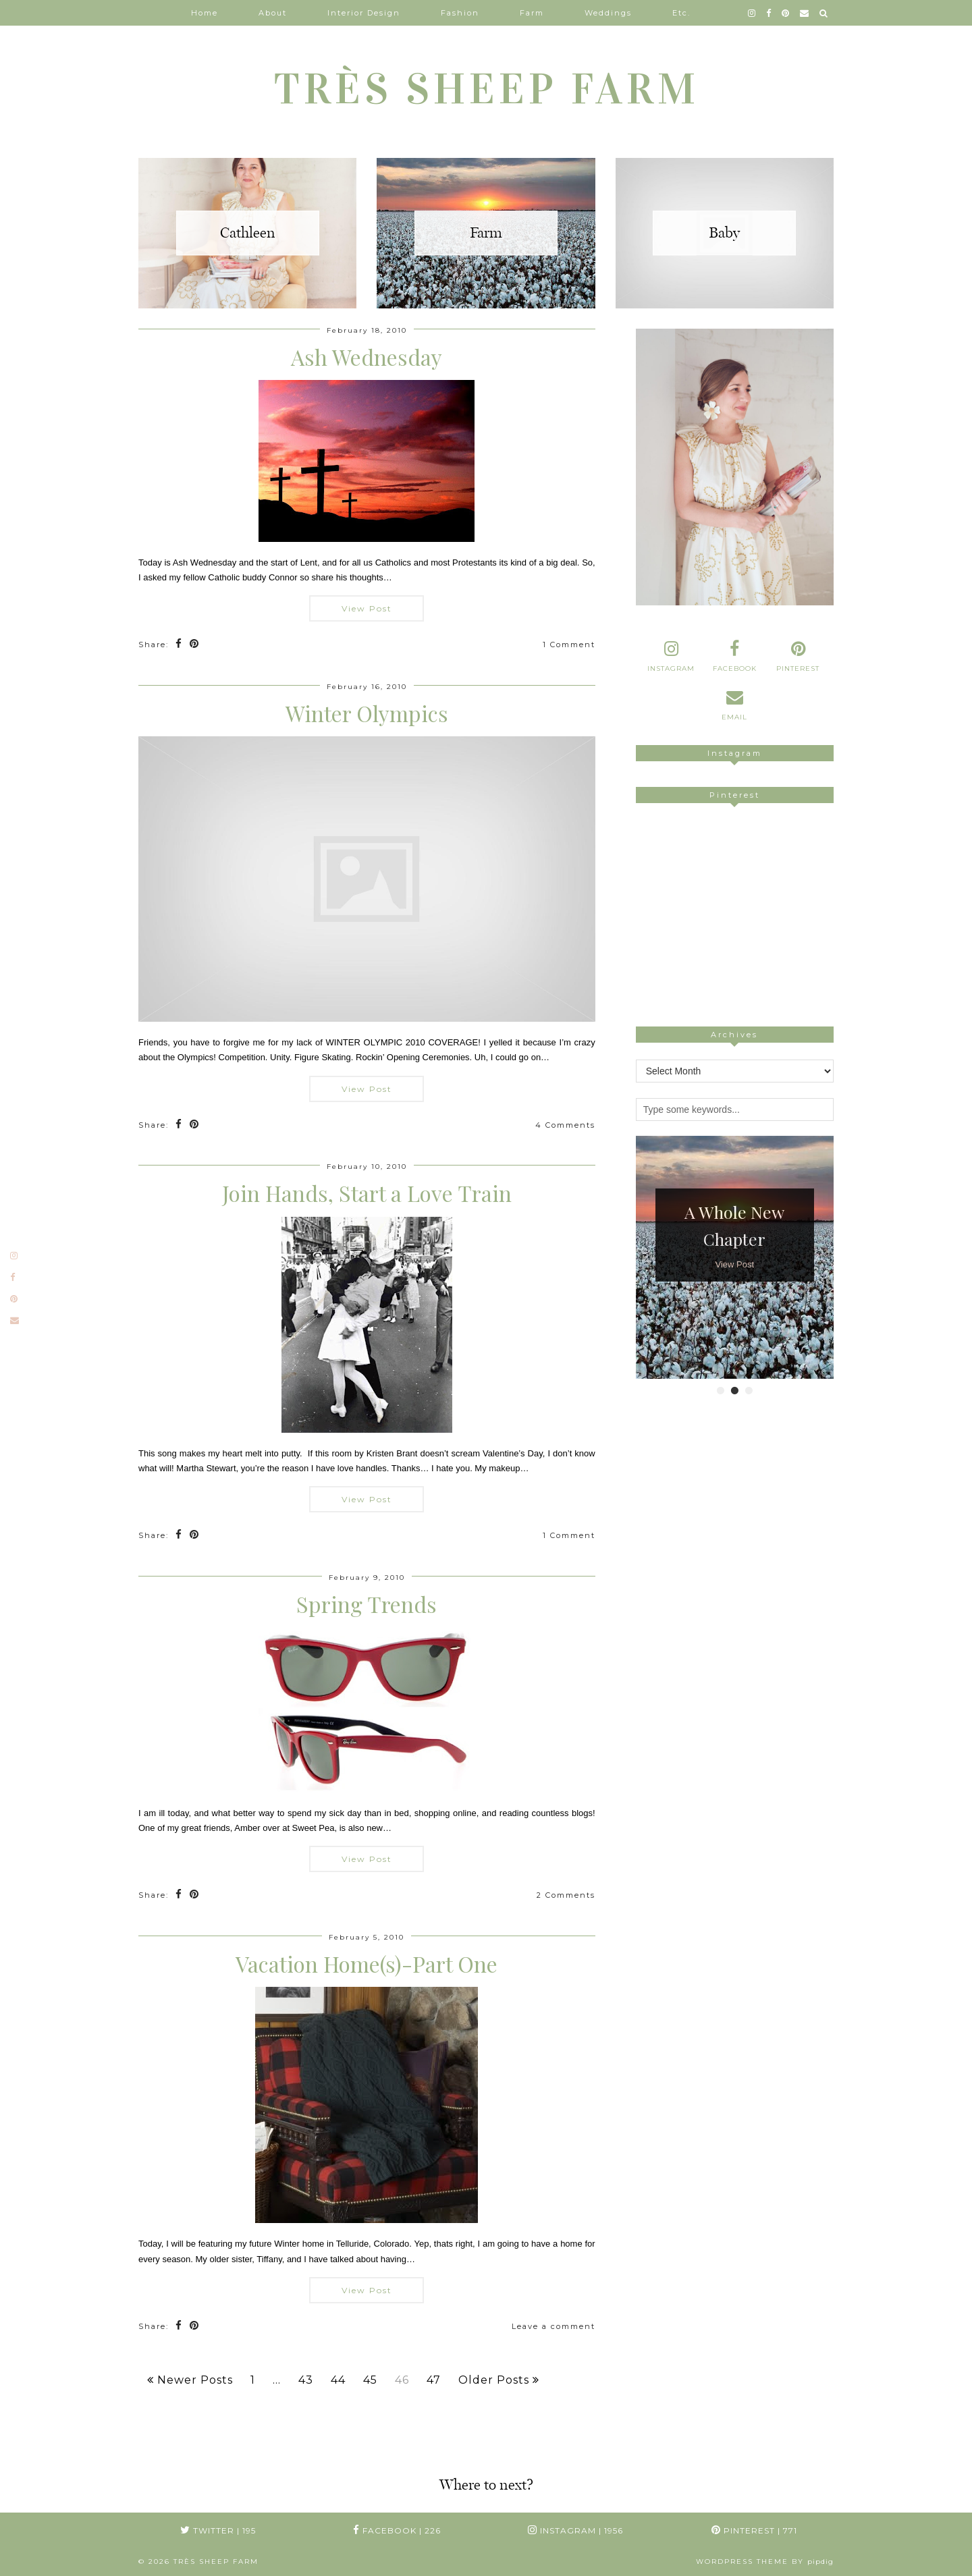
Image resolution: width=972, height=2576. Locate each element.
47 (434, 2380)
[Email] (805, 13)
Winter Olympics (367, 713)
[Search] (824, 13)
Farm (532, 13)
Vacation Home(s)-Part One (366, 1963)
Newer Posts (190, 2380)
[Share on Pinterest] (194, 644)
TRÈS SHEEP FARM (486, 89)
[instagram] (752, 13)
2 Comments (566, 1895)
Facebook (397, 2530)
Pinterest (754, 2530)
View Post (367, 608)
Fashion (460, 13)
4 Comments (565, 1125)
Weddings (608, 13)
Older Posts (498, 2380)
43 (305, 2380)
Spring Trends (366, 1603)
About (273, 13)
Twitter (218, 2530)
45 (370, 2380)
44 (338, 2380)
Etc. (681, 13)
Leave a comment (553, 2326)
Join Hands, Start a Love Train (367, 1192)
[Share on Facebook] (179, 644)
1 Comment (569, 644)
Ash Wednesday (366, 356)
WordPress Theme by (765, 2561)
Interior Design (363, 13)
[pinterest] (786, 13)
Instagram (575, 2530)
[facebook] (769, 13)
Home (204, 13)
